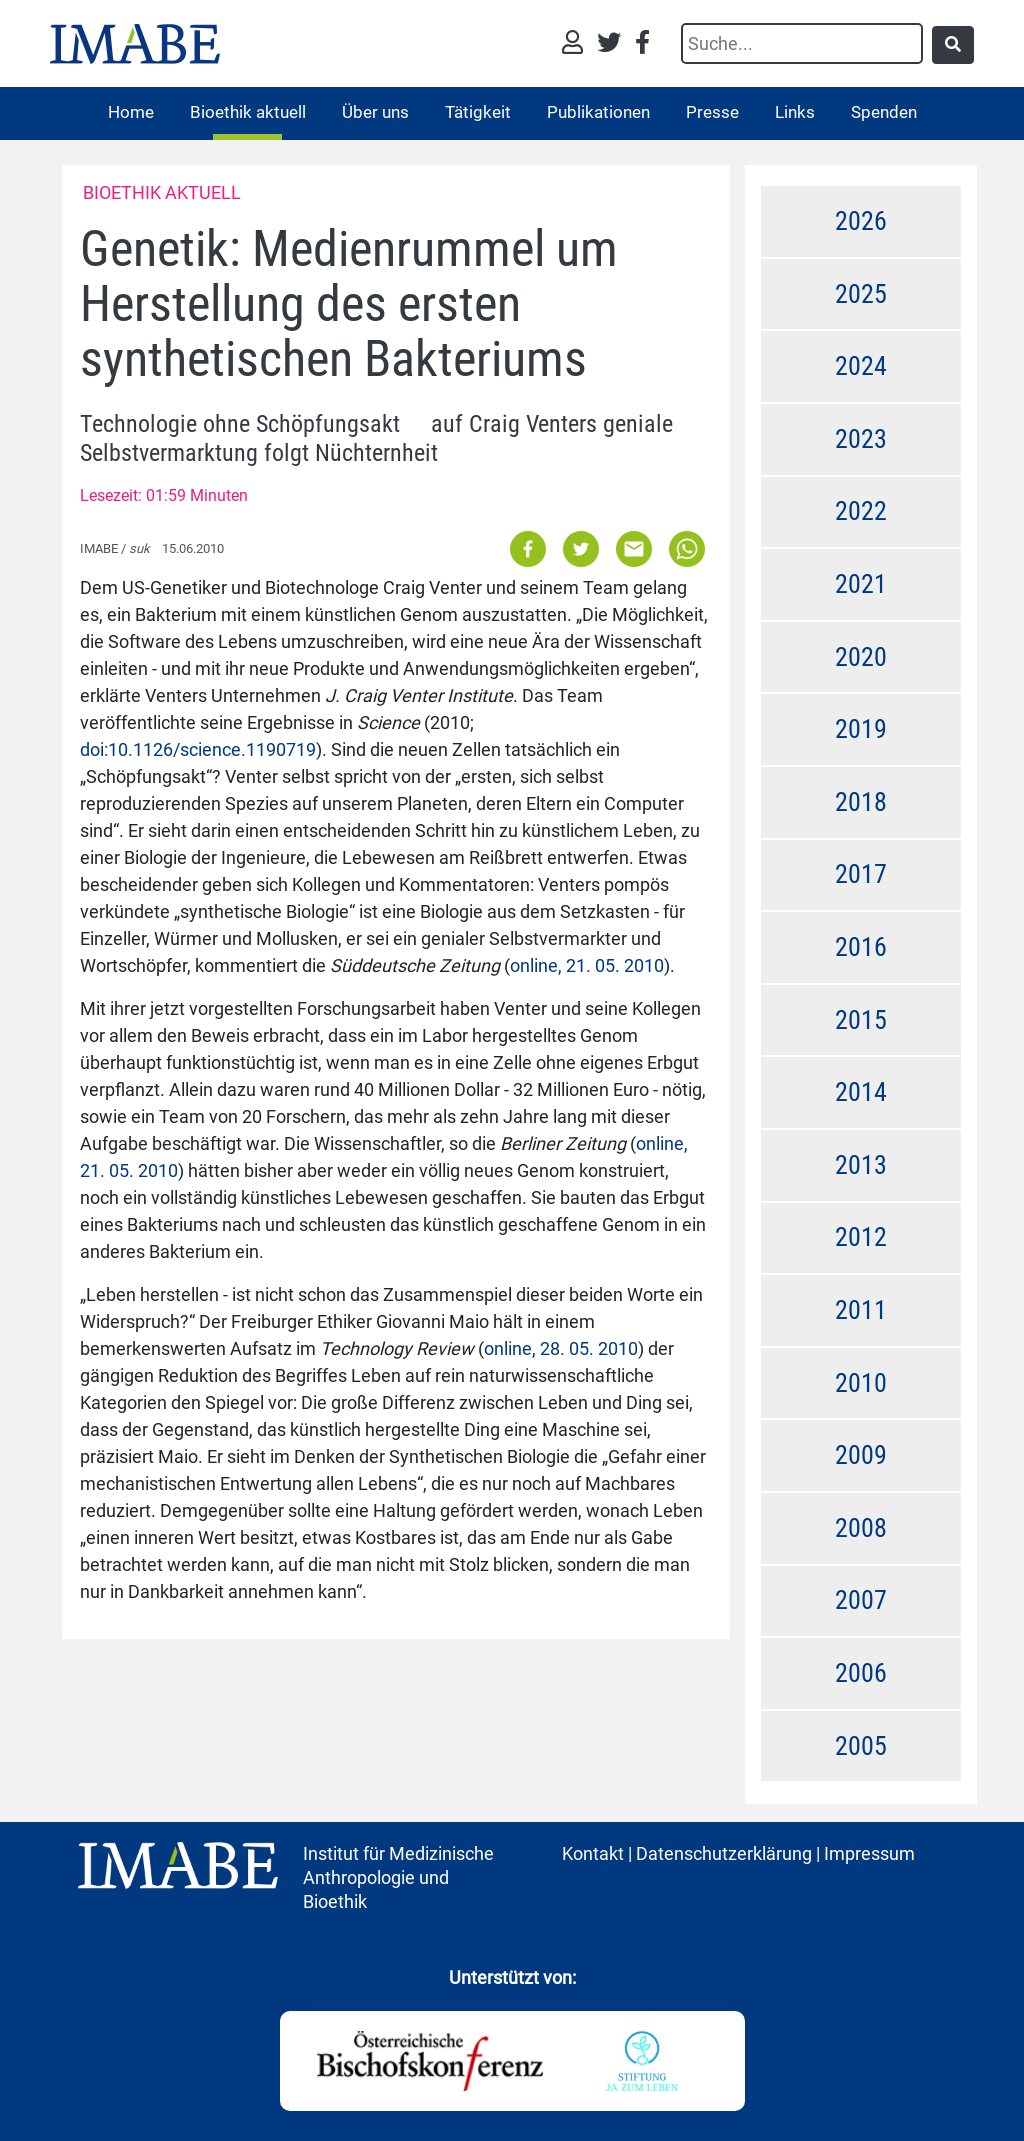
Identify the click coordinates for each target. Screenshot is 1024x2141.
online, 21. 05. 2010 (587, 965)
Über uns (375, 112)
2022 (861, 511)
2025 (861, 294)
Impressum (869, 1853)
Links (795, 112)
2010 (861, 1383)
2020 (861, 657)
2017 (861, 874)
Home (131, 112)
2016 (861, 947)
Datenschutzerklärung (724, 1853)
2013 (861, 1165)
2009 (861, 1455)
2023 (861, 439)
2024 (861, 366)
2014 (861, 1092)
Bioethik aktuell (248, 112)
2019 (861, 729)
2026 (861, 221)
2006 (861, 1673)
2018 (861, 802)
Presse (712, 112)
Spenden (884, 112)
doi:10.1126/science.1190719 (198, 749)
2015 (861, 1020)
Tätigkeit (478, 112)
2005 (861, 1746)
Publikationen (598, 112)
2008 (861, 1528)
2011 (861, 1310)
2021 (861, 584)
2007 (861, 1600)
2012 (861, 1237)
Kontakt (593, 1853)
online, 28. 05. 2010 (561, 1348)
